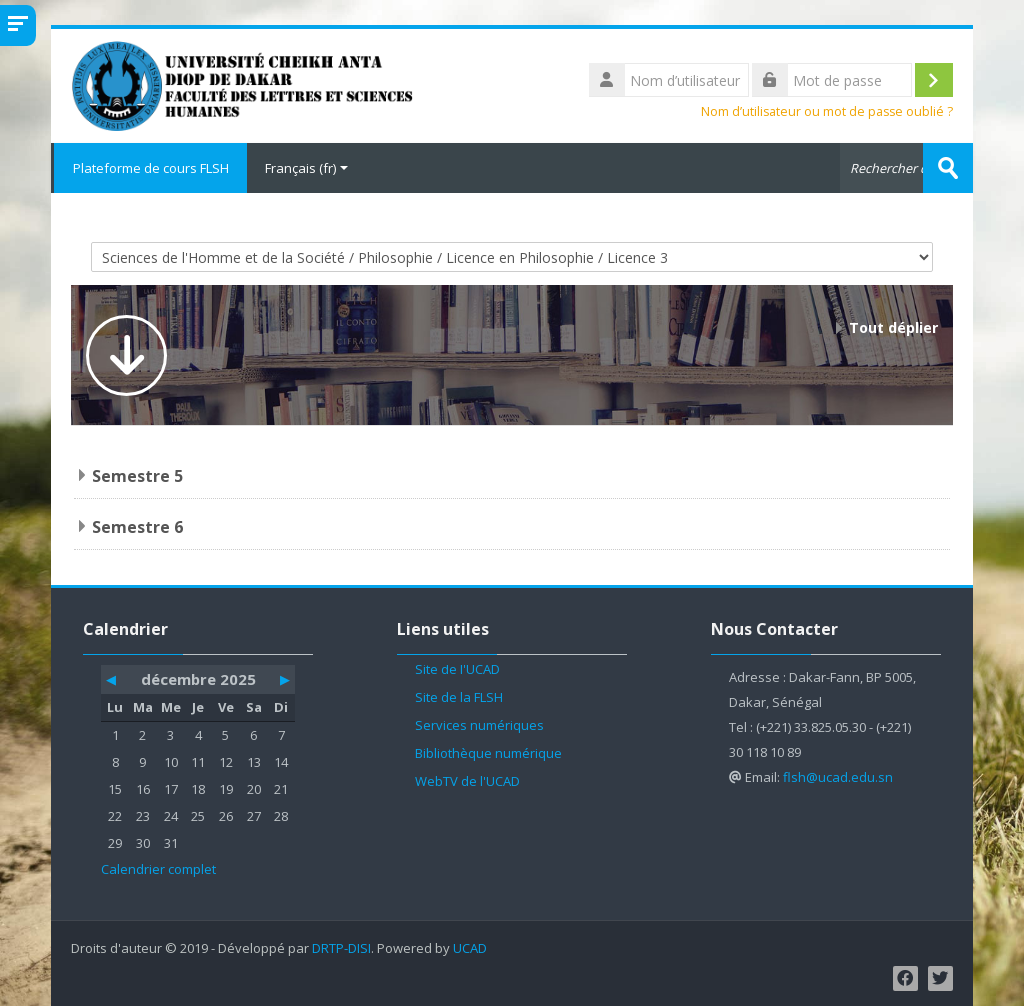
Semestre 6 (137, 527)
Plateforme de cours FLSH (149, 168)
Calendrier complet (158, 869)
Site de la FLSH (459, 697)
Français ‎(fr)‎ (306, 168)
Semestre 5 (137, 476)
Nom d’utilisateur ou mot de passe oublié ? (827, 111)
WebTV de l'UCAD (467, 781)
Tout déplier (893, 327)
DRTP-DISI (341, 948)
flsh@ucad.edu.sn (838, 777)
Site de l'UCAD (457, 669)
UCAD (470, 948)
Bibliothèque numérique (488, 753)
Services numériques (479, 725)
